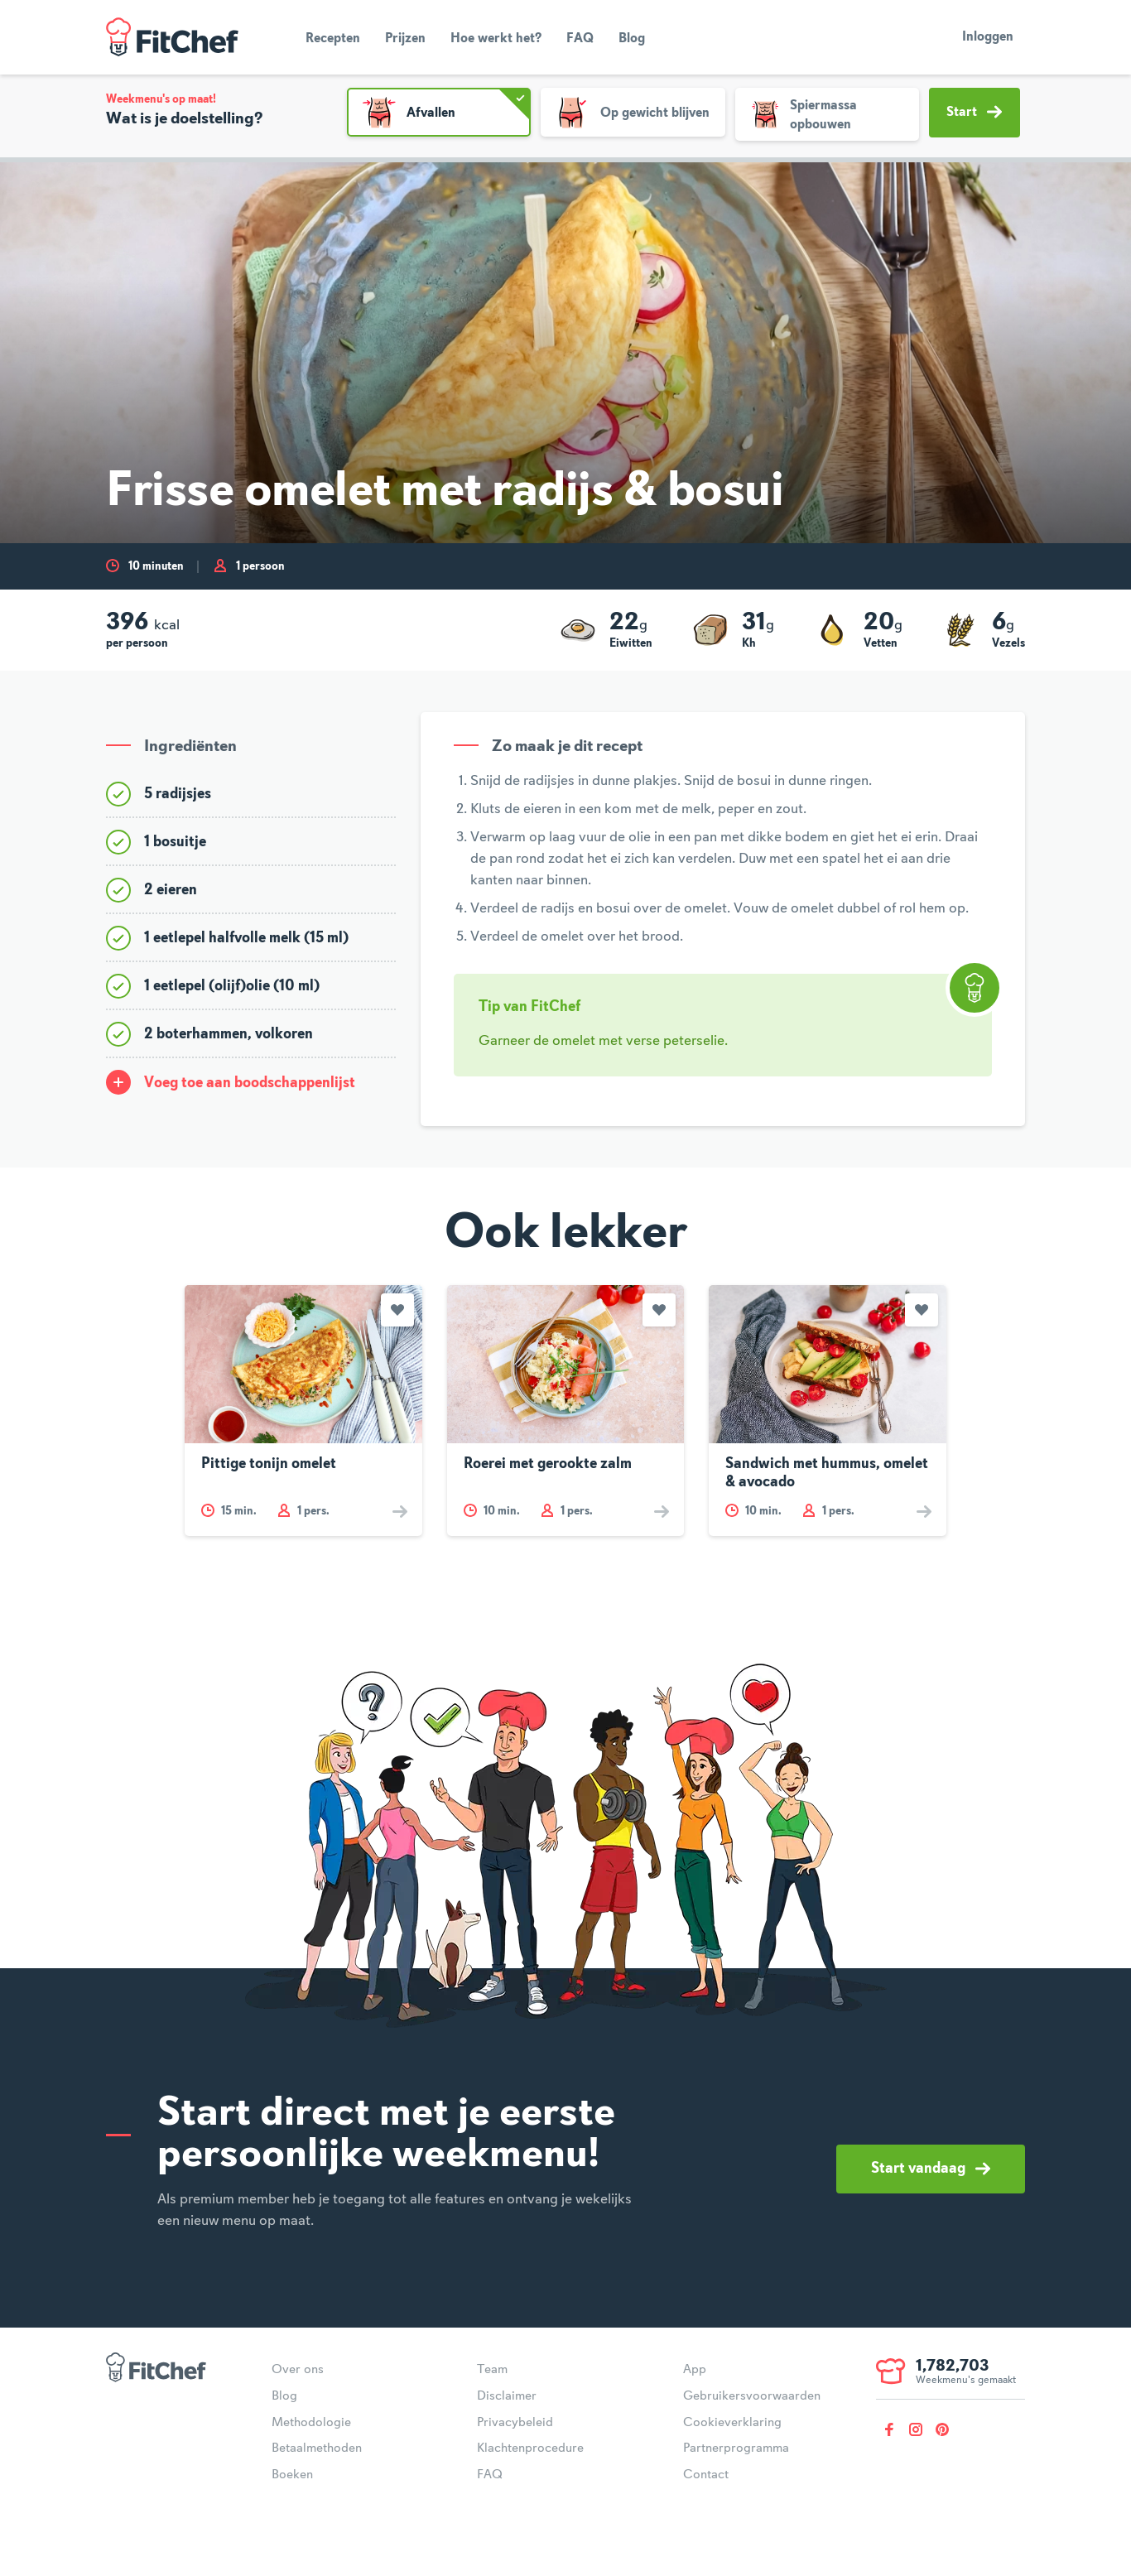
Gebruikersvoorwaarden (752, 2396)
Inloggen (987, 37)
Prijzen (405, 39)
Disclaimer (507, 2396)
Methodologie (311, 2422)
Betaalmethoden (317, 2448)
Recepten (333, 39)
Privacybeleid (515, 2422)
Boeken (292, 2475)
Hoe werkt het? (495, 39)
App (694, 2369)
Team (492, 2369)
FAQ (580, 39)
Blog (631, 39)
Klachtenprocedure (530, 2448)
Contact (706, 2475)
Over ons (298, 2369)
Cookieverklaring (732, 2422)
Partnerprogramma (736, 2448)
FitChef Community (172, 37)
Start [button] (974, 111)
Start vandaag (930, 2168)
